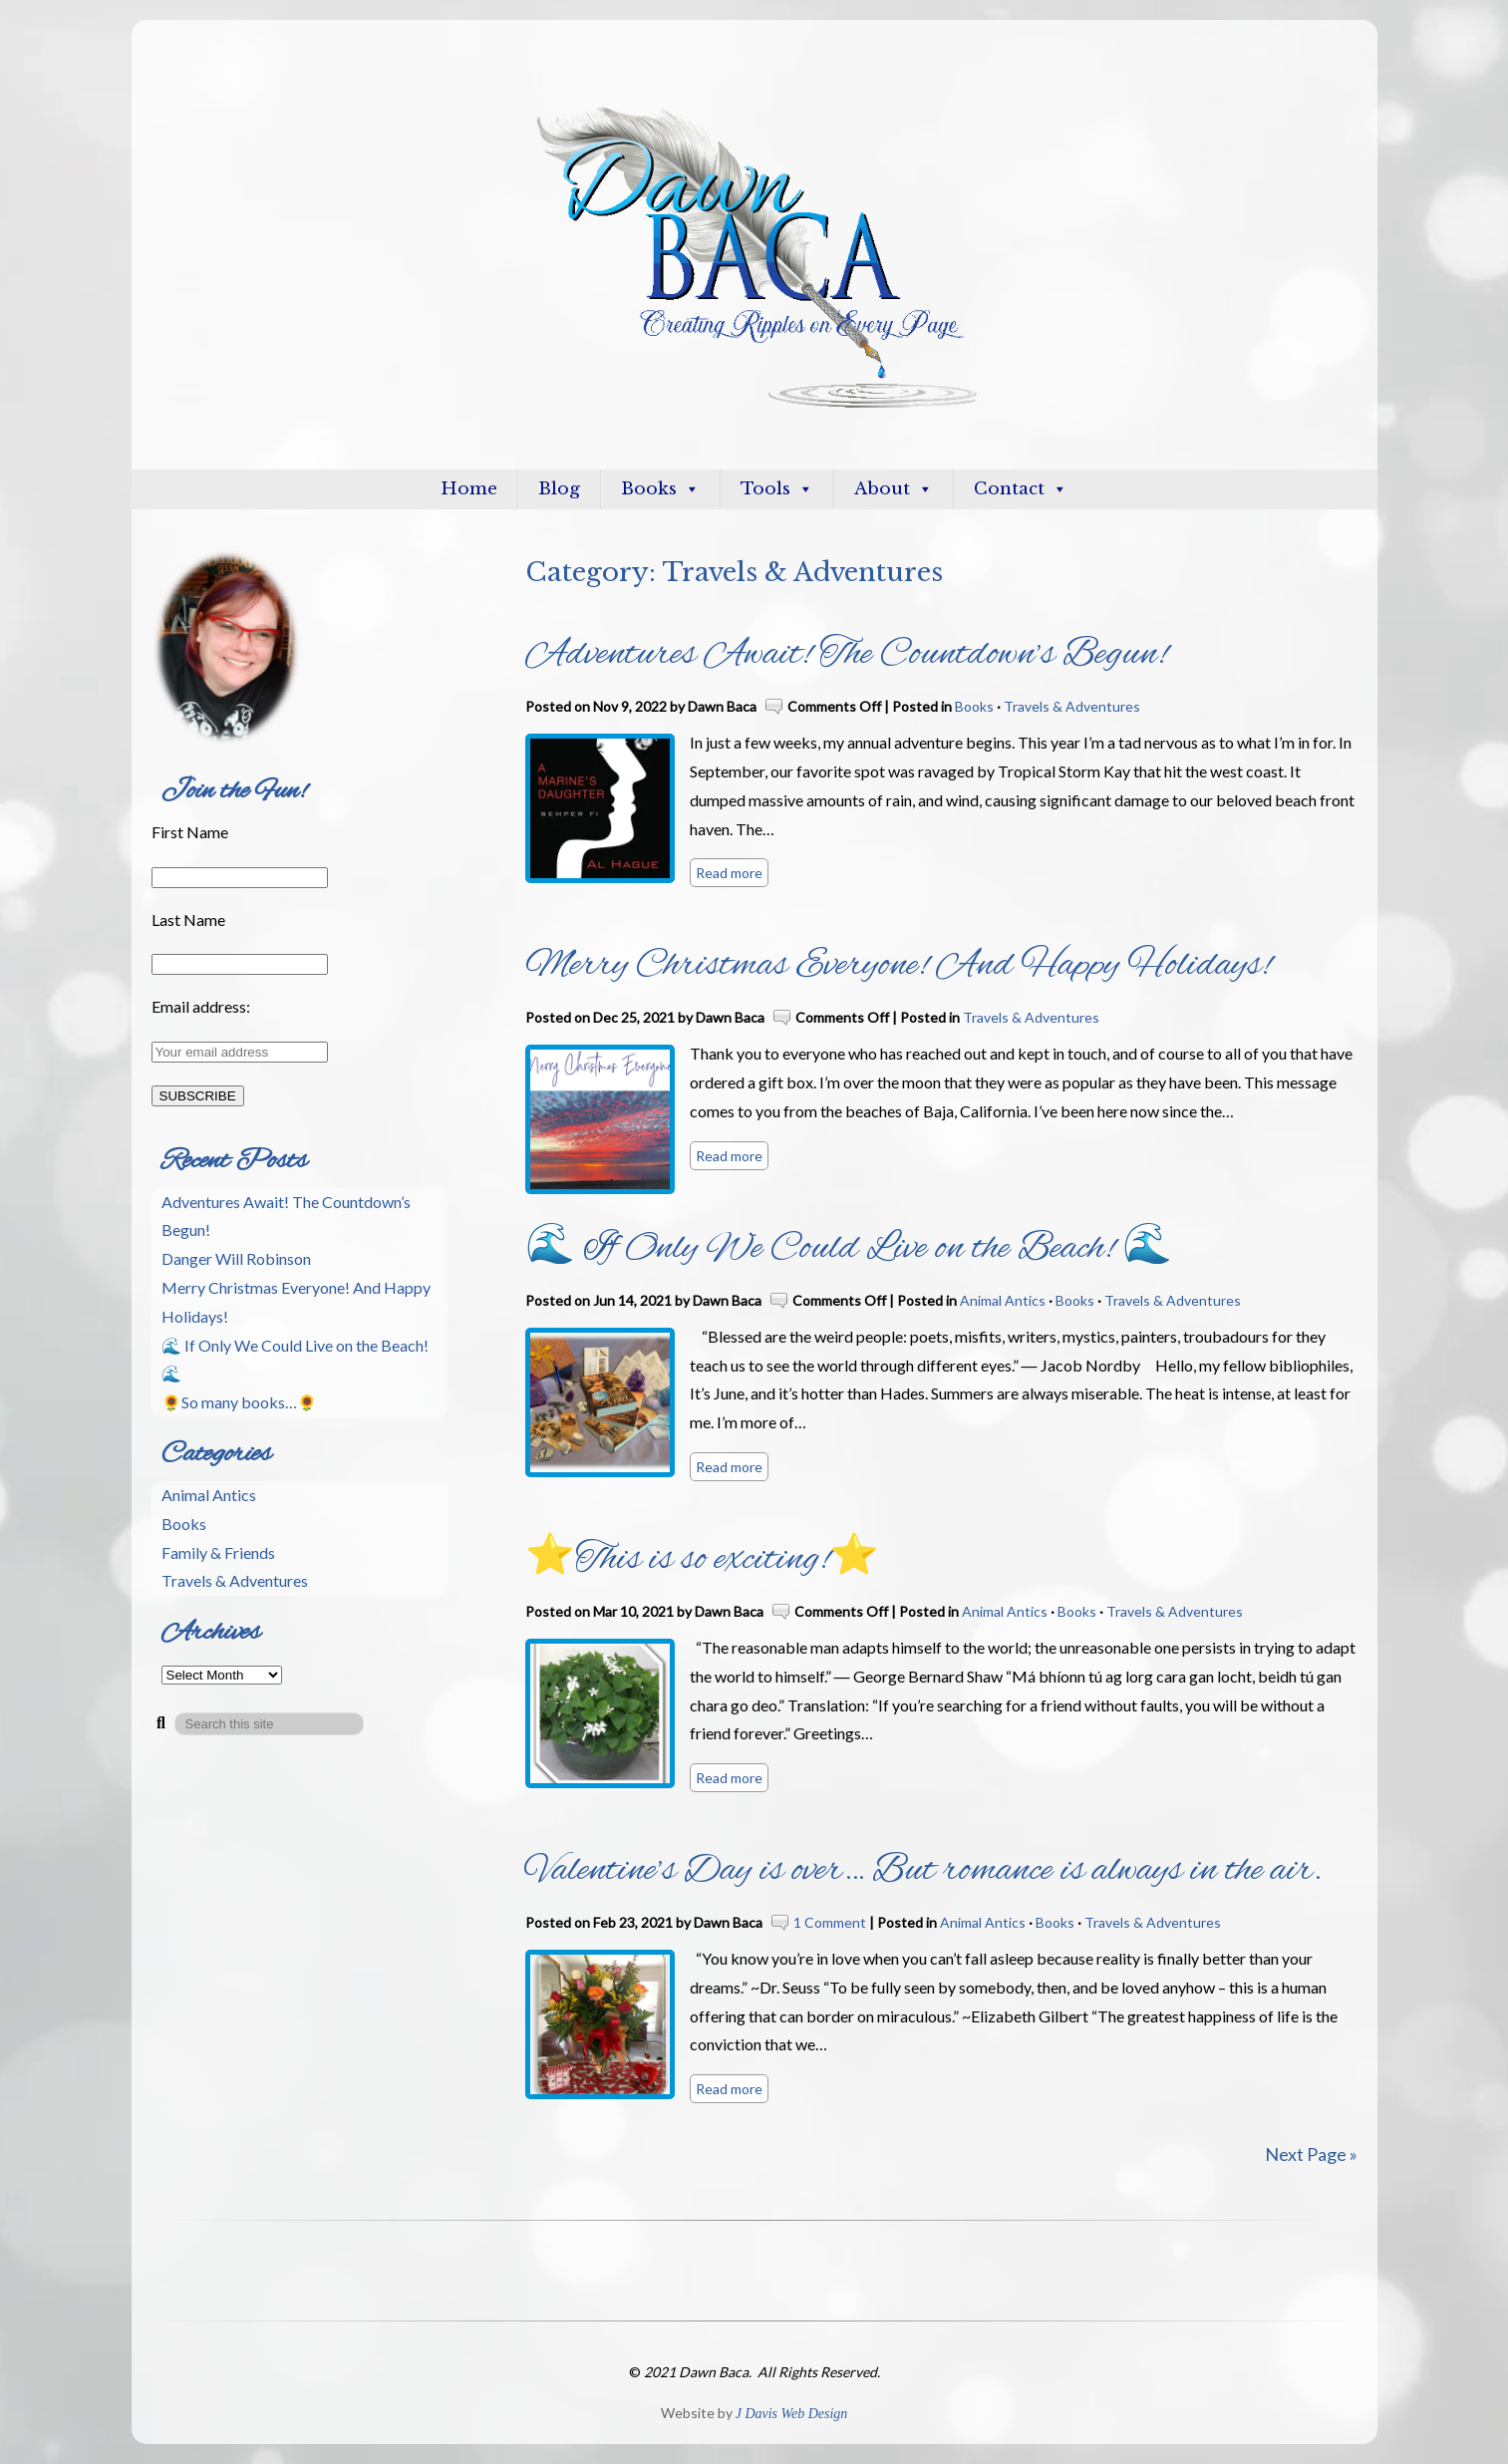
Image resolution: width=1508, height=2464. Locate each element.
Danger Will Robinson (236, 1258)
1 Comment (829, 1922)
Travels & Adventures (1072, 706)
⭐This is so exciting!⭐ (702, 1560)
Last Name (188, 919)
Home (469, 488)
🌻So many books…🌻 (239, 1401)
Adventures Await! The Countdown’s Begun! (846, 655)
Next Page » (1311, 2154)
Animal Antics (1003, 1300)
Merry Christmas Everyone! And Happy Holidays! (898, 966)
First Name (189, 831)
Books (660, 488)
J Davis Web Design (792, 2413)
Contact (1020, 488)
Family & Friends (218, 1552)
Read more (729, 872)
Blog (559, 488)
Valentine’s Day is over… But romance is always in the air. (923, 1871)
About (893, 488)
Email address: (200, 1006)
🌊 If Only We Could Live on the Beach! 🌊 (848, 1249)
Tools (777, 488)
